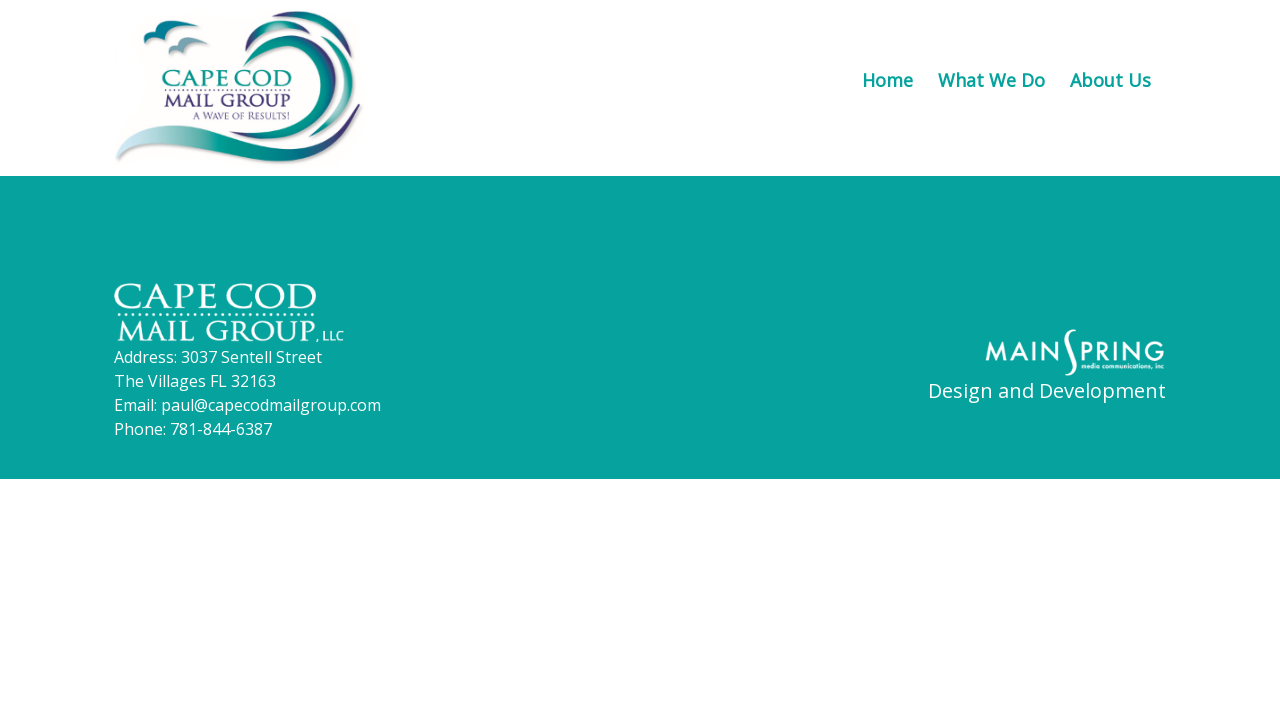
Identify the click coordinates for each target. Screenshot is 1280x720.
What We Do (991, 80)
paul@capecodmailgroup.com (271, 405)
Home (887, 80)
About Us (1110, 80)
